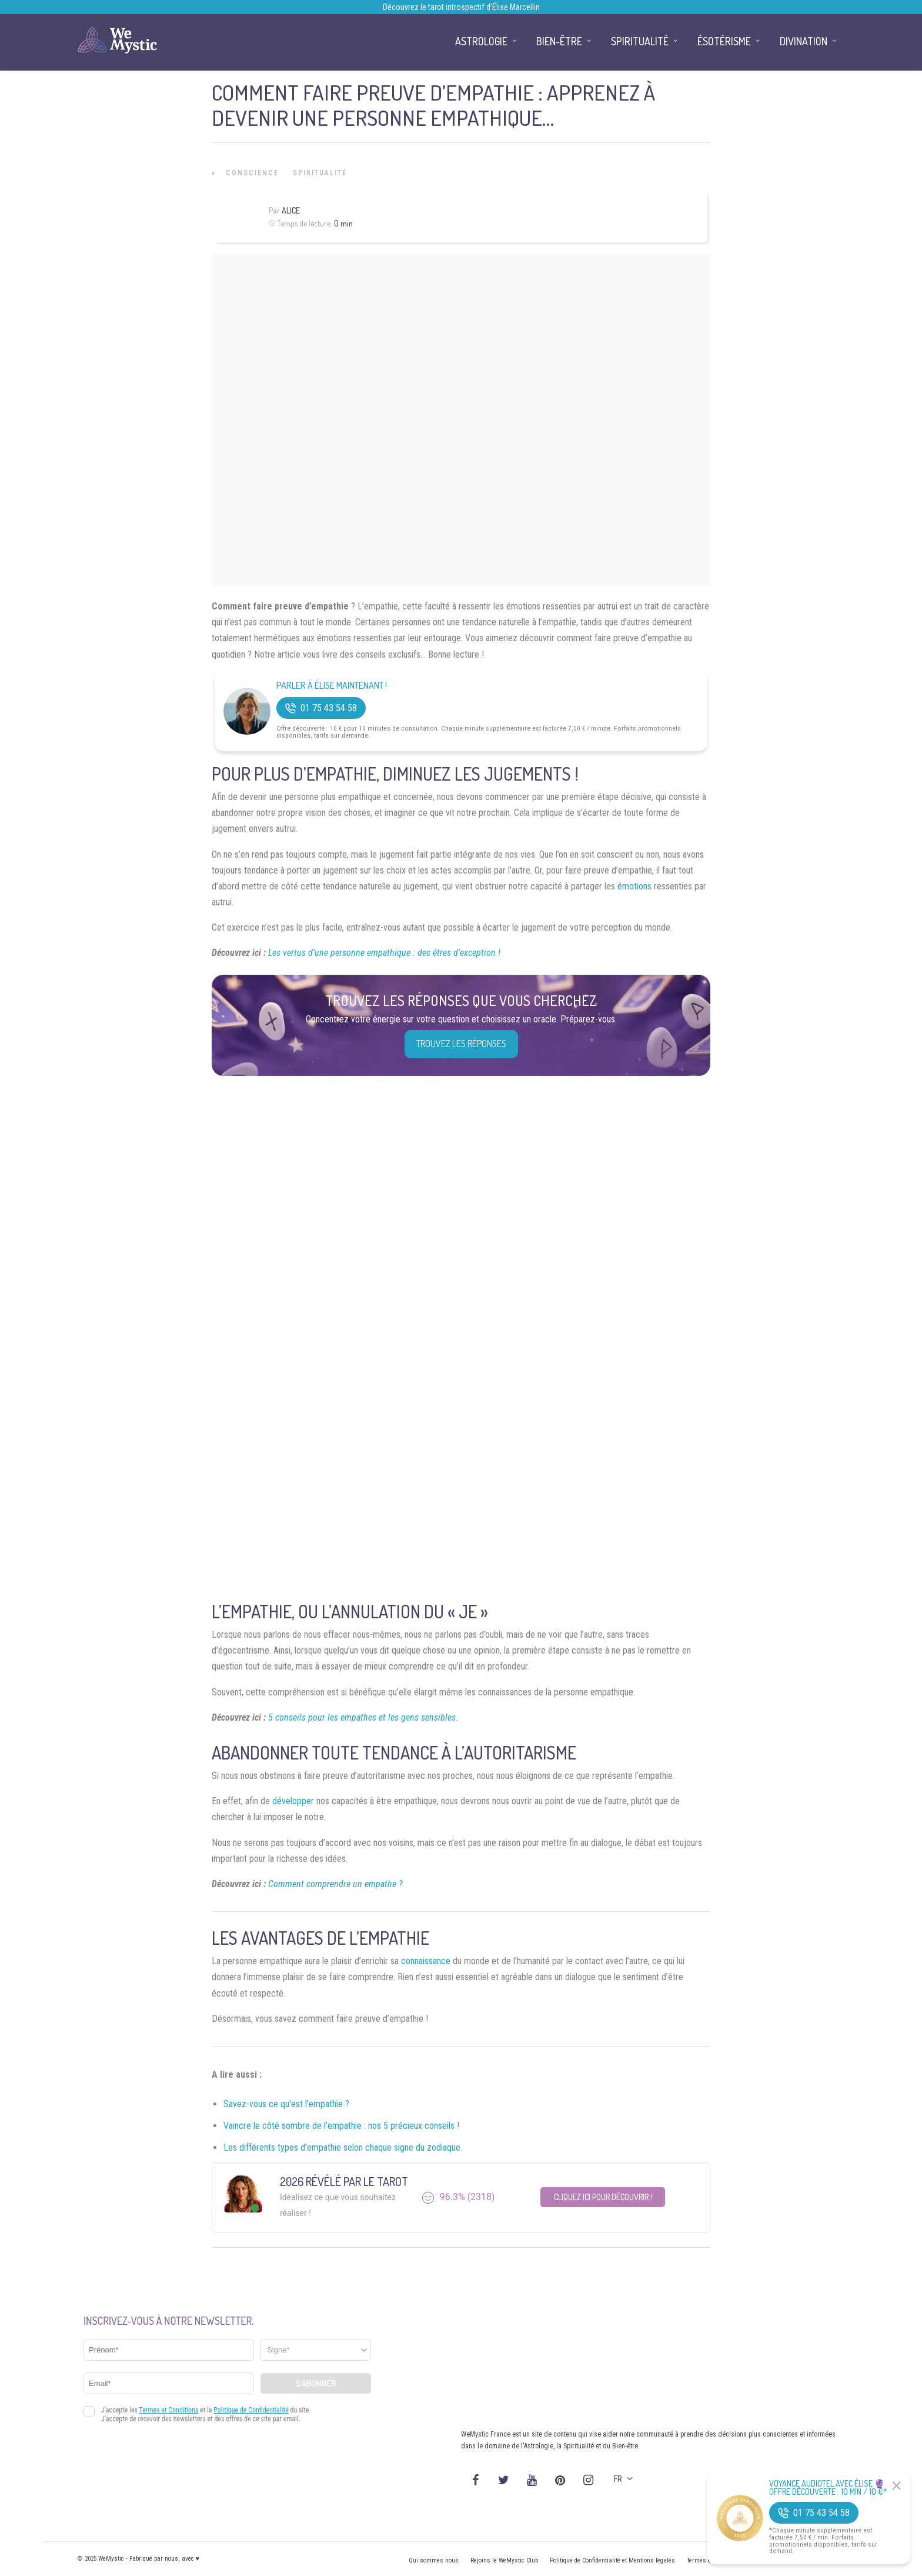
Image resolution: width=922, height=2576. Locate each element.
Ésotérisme (724, 41)
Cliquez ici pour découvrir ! (603, 2197)
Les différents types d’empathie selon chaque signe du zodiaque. (342, 2147)
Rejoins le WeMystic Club (504, 2560)
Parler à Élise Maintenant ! (331, 685)
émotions (634, 886)
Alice (291, 210)
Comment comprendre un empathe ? (335, 1883)
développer (293, 1801)
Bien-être (559, 41)
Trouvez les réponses (461, 1043)
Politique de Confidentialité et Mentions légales (612, 2560)
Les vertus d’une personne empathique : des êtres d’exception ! (384, 952)
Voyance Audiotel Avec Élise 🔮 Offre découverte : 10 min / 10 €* (828, 2488)
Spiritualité (320, 173)
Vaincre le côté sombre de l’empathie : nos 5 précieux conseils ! (341, 2125)
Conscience (252, 173)
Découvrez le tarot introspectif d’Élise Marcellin (461, 7)
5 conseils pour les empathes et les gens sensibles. (363, 1717)
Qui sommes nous (434, 2560)
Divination (803, 41)
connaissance (425, 1961)
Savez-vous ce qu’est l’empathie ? (286, 2104)
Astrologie (481, 41)
